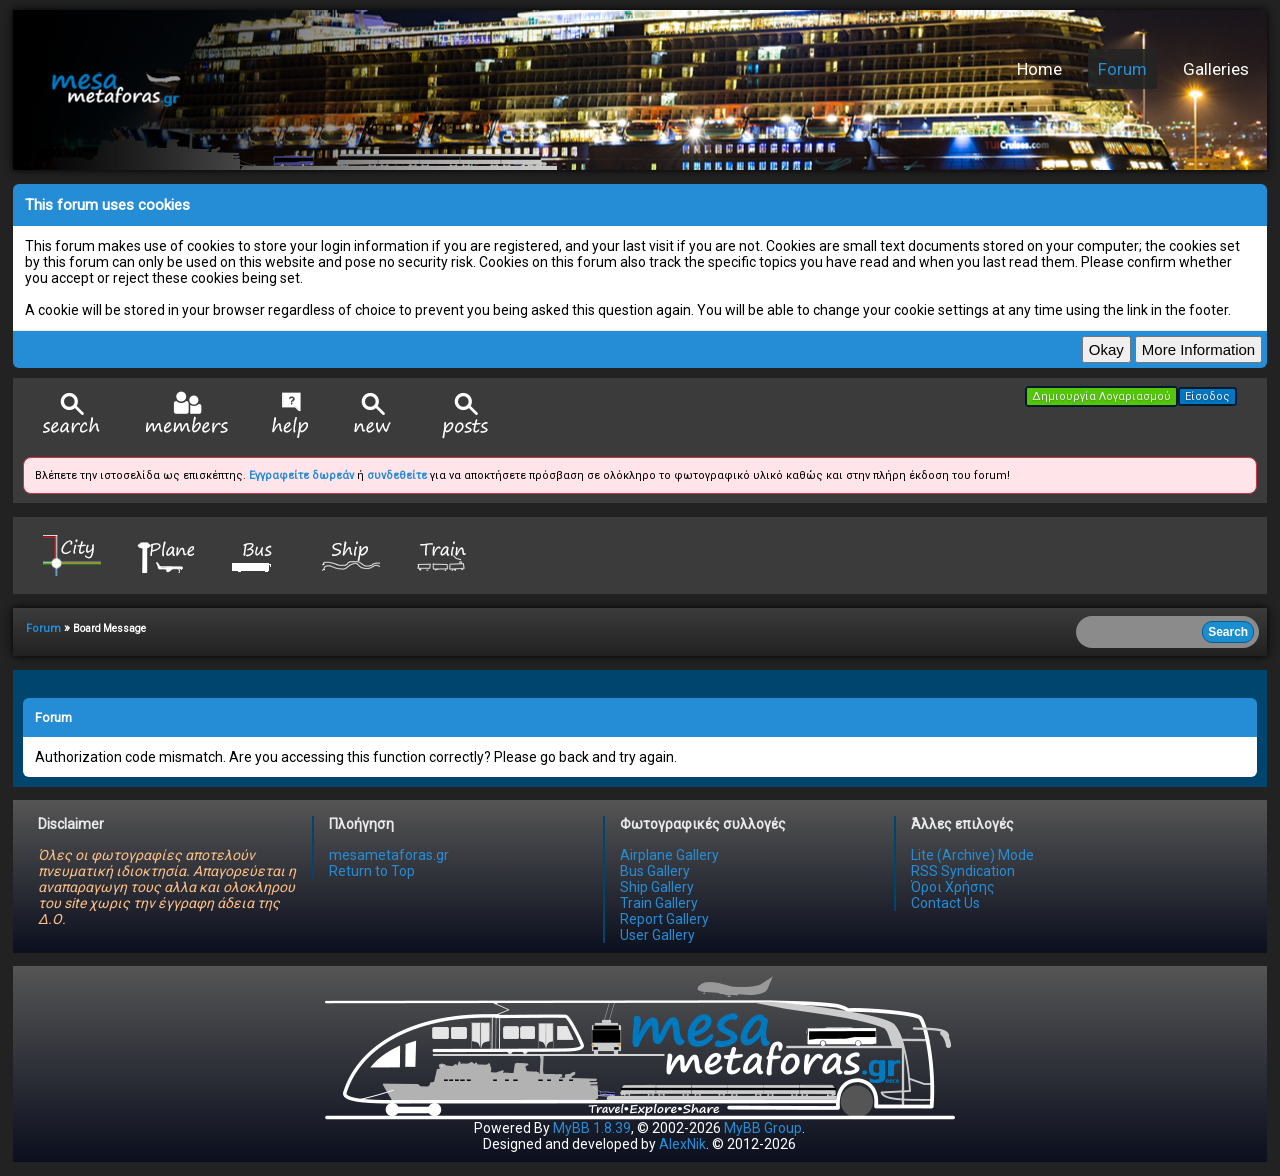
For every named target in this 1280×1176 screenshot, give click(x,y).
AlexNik (682, 1144)
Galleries (1216, 69)
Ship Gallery (657, 887)
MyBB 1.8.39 (592, 1128)
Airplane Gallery (669, 855)
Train (444, 554)
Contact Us (945, 903)
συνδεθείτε (397, 475)
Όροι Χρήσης (953, 887)
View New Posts (373, 415)
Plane (165, 554)
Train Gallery (659, 903)
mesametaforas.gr (389, 855)
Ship (351, 554)
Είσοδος (1207, 396)
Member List (186, 414)
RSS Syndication (963, 871)
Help (290, 415)
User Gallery (657, 935)
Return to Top (372, 871)
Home (1039, 69)
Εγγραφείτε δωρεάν (301, 475)
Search (72, 415)
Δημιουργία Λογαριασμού (1101, 396)
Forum (1122, 69)
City (72, 554)
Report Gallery (664, 919)
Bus (258, 554)
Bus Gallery (655, 871)
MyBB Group (763, 1128)
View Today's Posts (466, 415)
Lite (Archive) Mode (972, 855)
